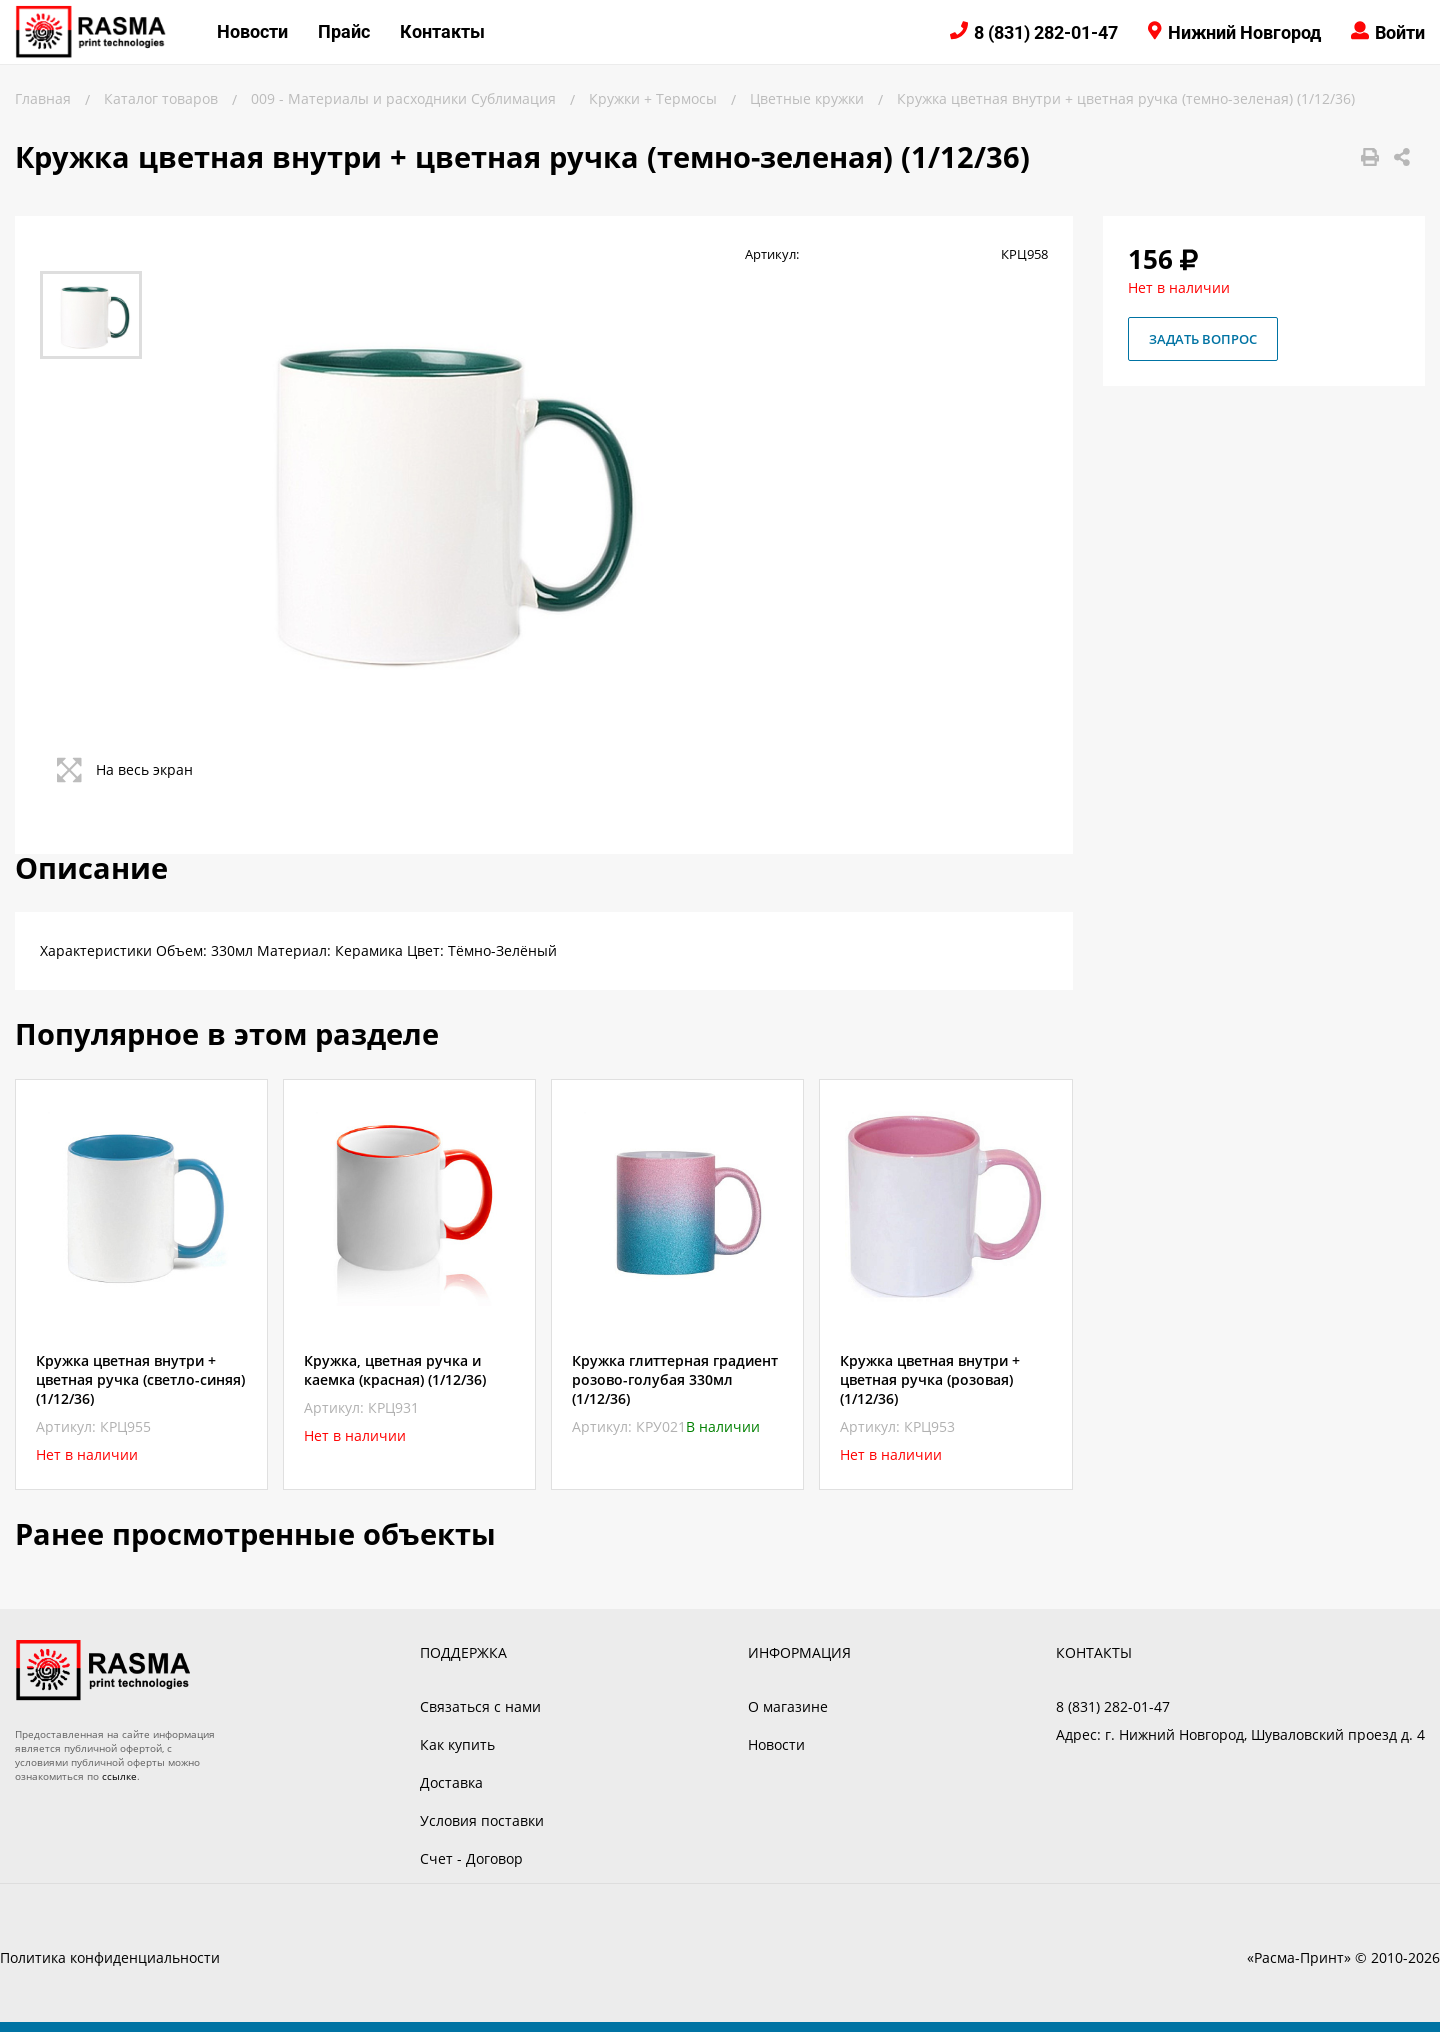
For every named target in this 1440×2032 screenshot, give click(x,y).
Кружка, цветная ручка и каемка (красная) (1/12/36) (395, 1370)
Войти (1400, 32)
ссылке (119, 1776)
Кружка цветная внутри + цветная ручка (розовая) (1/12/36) (930, 1379)
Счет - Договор (471, 1858)
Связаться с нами (480, 1706)
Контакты (442, 31)
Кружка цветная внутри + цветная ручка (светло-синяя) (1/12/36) (140, 1379)
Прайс (344, 31)
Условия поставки (482, 1820)
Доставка (451, 1782)
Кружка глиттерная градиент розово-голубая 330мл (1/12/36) (675, 1379)
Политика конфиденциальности (110, 1957)
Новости (252, 31)
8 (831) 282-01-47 (1046, 32)
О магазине (788, 1706)
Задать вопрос (1203, 339)
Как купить (457, 1744)
